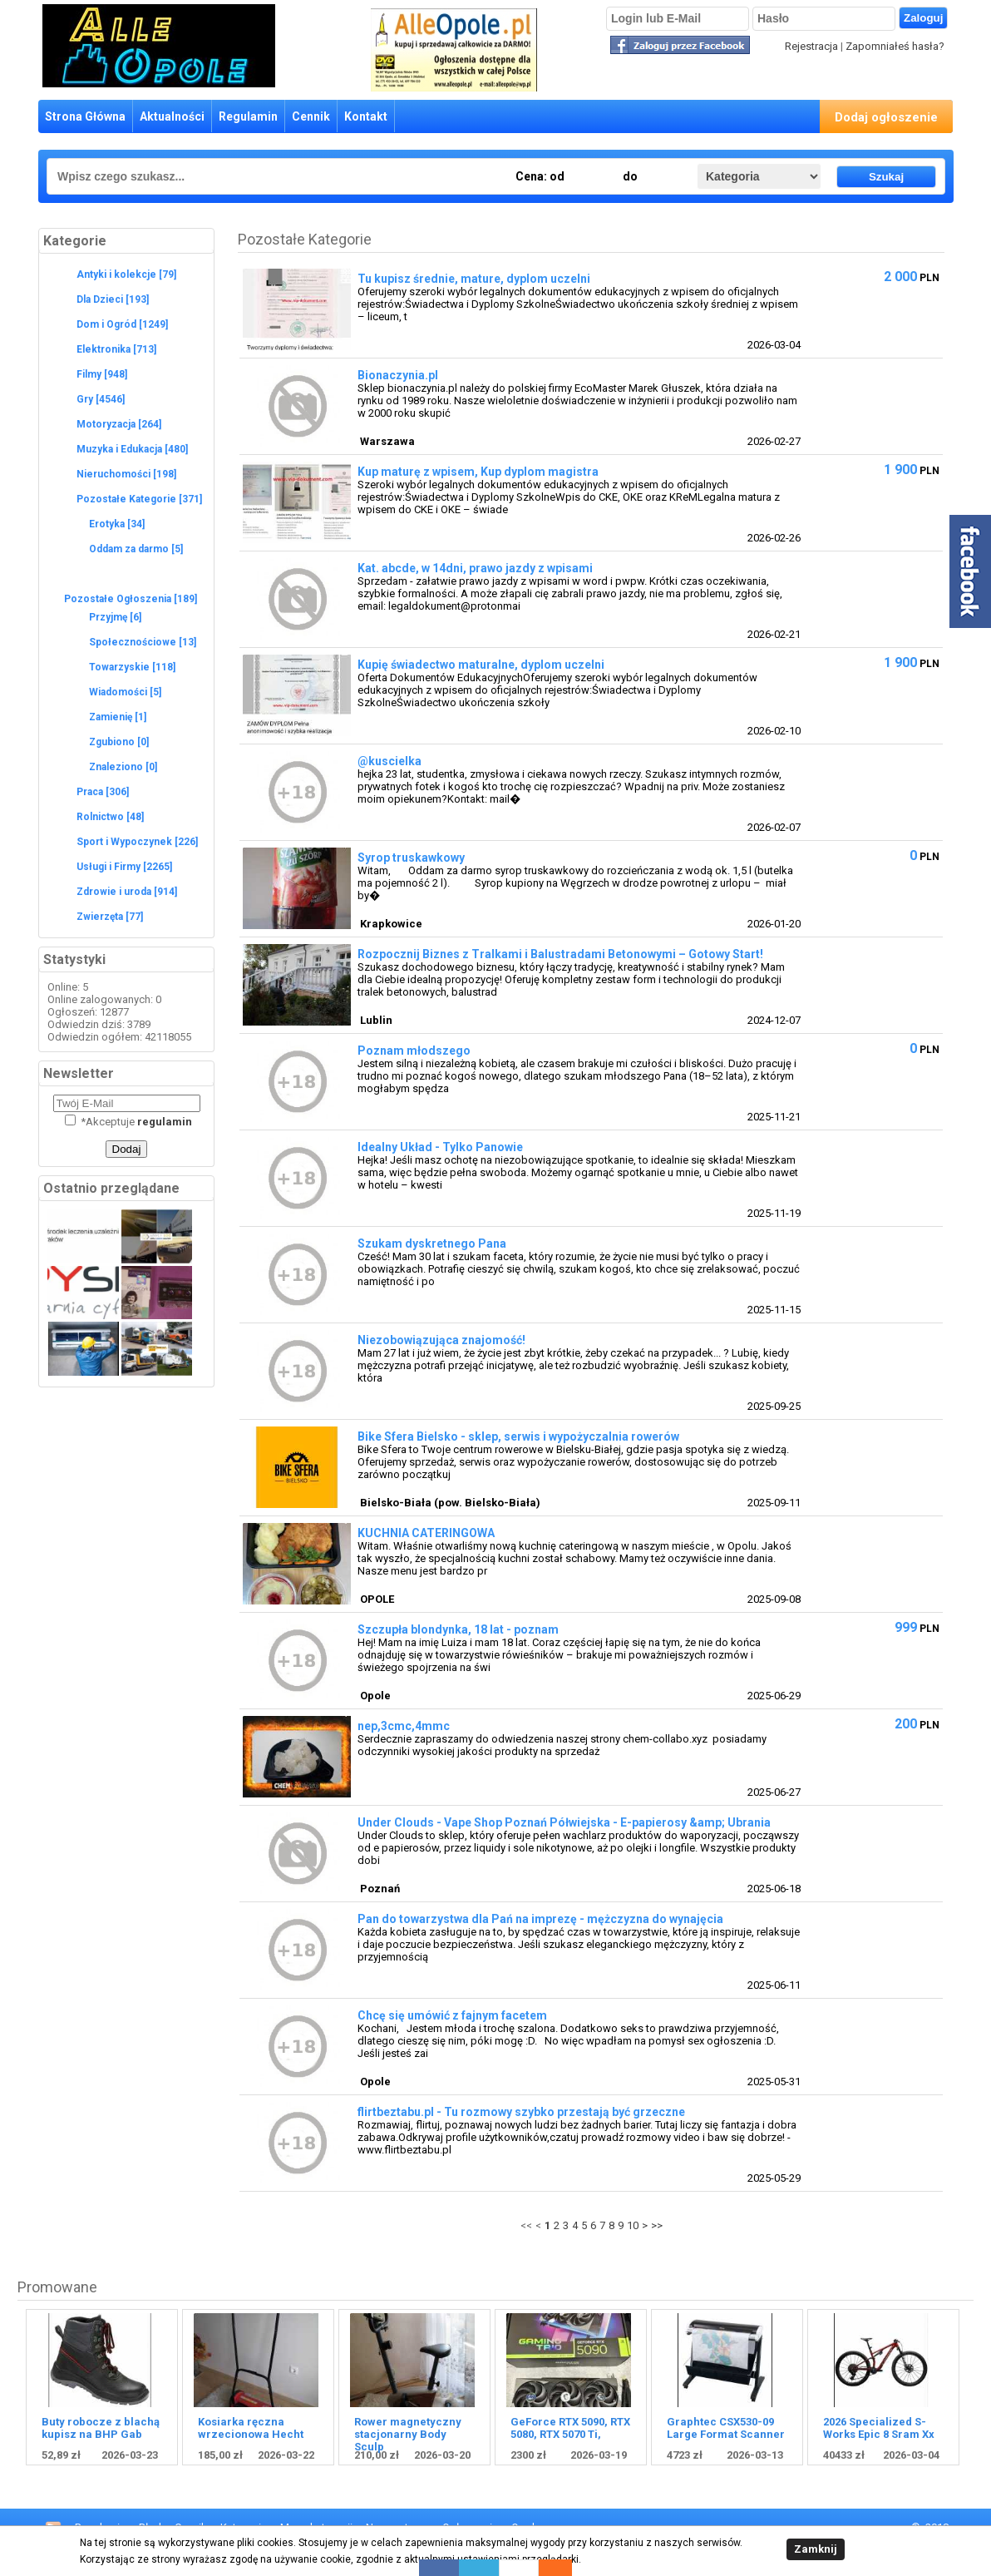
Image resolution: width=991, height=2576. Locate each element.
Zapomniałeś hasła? (895, 46)
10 (632, 2225)
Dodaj (126, 1149)
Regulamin (248, 116)
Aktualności (172, 116)
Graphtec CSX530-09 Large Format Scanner (726, 2427)
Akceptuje (128, 1121)
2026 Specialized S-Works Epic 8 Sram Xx (878, 2427)
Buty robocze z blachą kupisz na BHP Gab (101, 2427)
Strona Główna (85, 116)
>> (657, 2225)
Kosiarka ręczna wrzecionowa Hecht (250, 2427)
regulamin (164, 1121)
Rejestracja (811, 46)
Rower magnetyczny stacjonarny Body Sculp (407, 2434)
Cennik (311, 116)
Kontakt (365, 116)
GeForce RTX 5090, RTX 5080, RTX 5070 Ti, (570, 2427)
